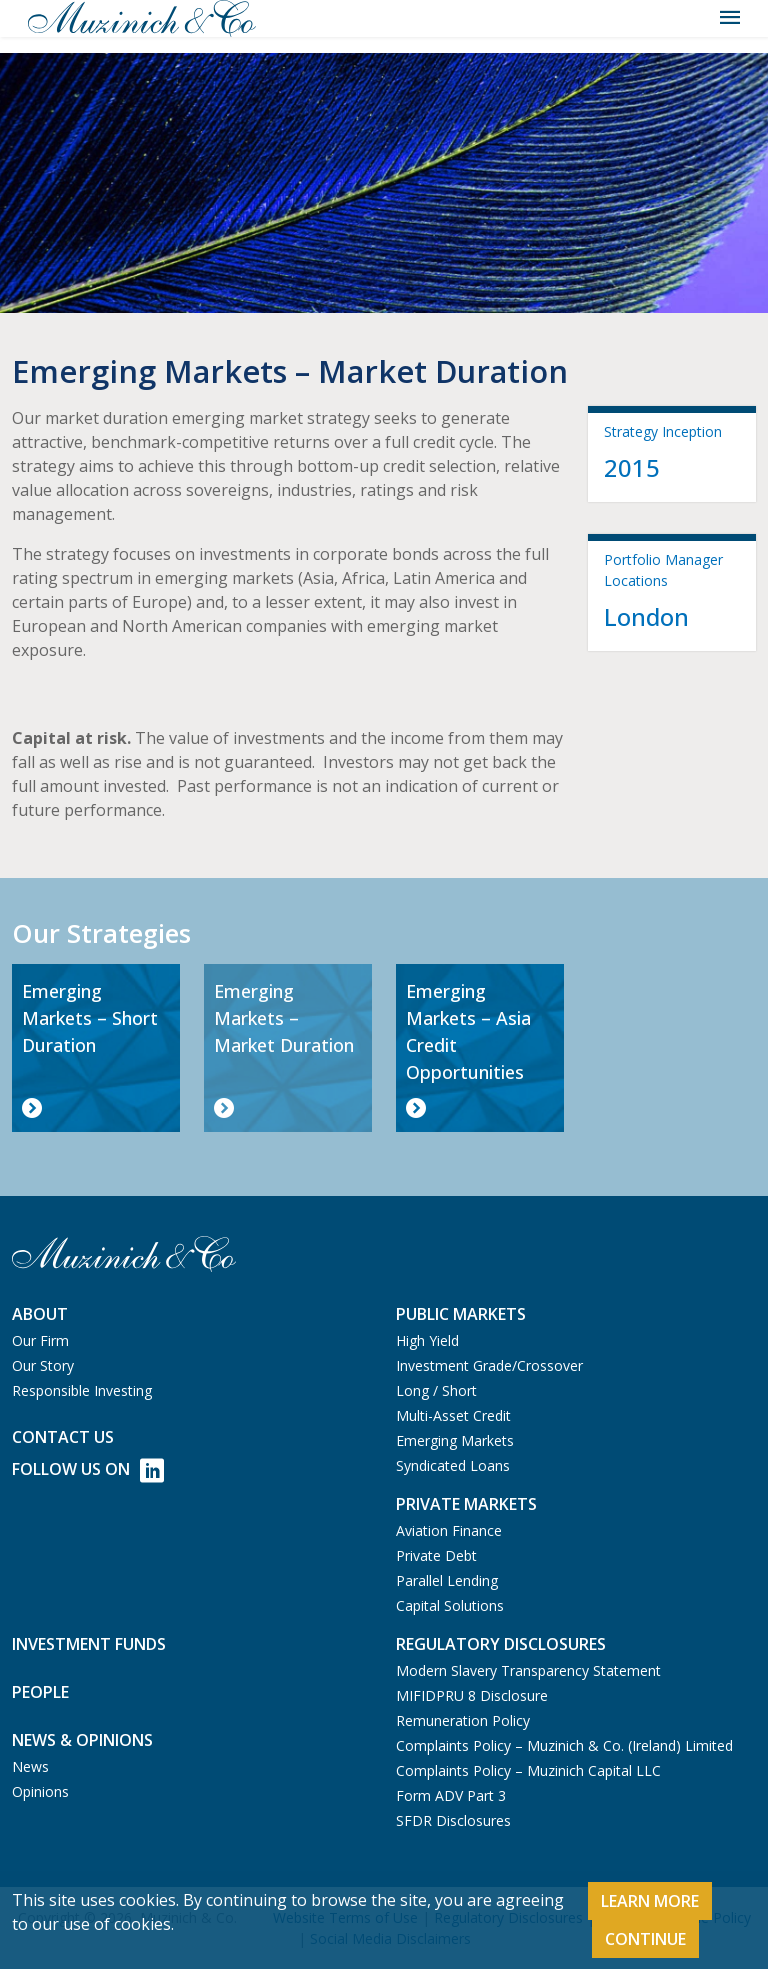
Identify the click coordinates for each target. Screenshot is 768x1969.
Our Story (43, 1365)
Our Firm (40, 1340)
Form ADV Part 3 (451, 1795)
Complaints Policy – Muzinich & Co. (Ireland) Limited (564, 1745)
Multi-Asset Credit (453, 1415)
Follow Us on (88, 1470)
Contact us (63, 1437)
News (30, 1766)
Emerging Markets (455, 1440)
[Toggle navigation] (730, 18)
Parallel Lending (447, 1580)
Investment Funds (89, 1644)
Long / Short (436, 1390)
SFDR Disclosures (453, 1820)
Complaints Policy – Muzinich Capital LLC (528, 1770)
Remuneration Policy (463, 1720)
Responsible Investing (82, 1390)
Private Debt (436, 1555)
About (40, 1314)
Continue (645, 1939)
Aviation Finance (449, 1530)
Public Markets (461, 1314)
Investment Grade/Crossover (489, 1365)
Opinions (40, 1791)
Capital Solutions (450, 1605)
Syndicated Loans (453, 1465)
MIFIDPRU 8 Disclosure (472, 1695)
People (40, 1692)
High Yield (427, 1340)
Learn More (650, 1901)
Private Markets (466, 1504)
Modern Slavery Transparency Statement (528, 1670)
